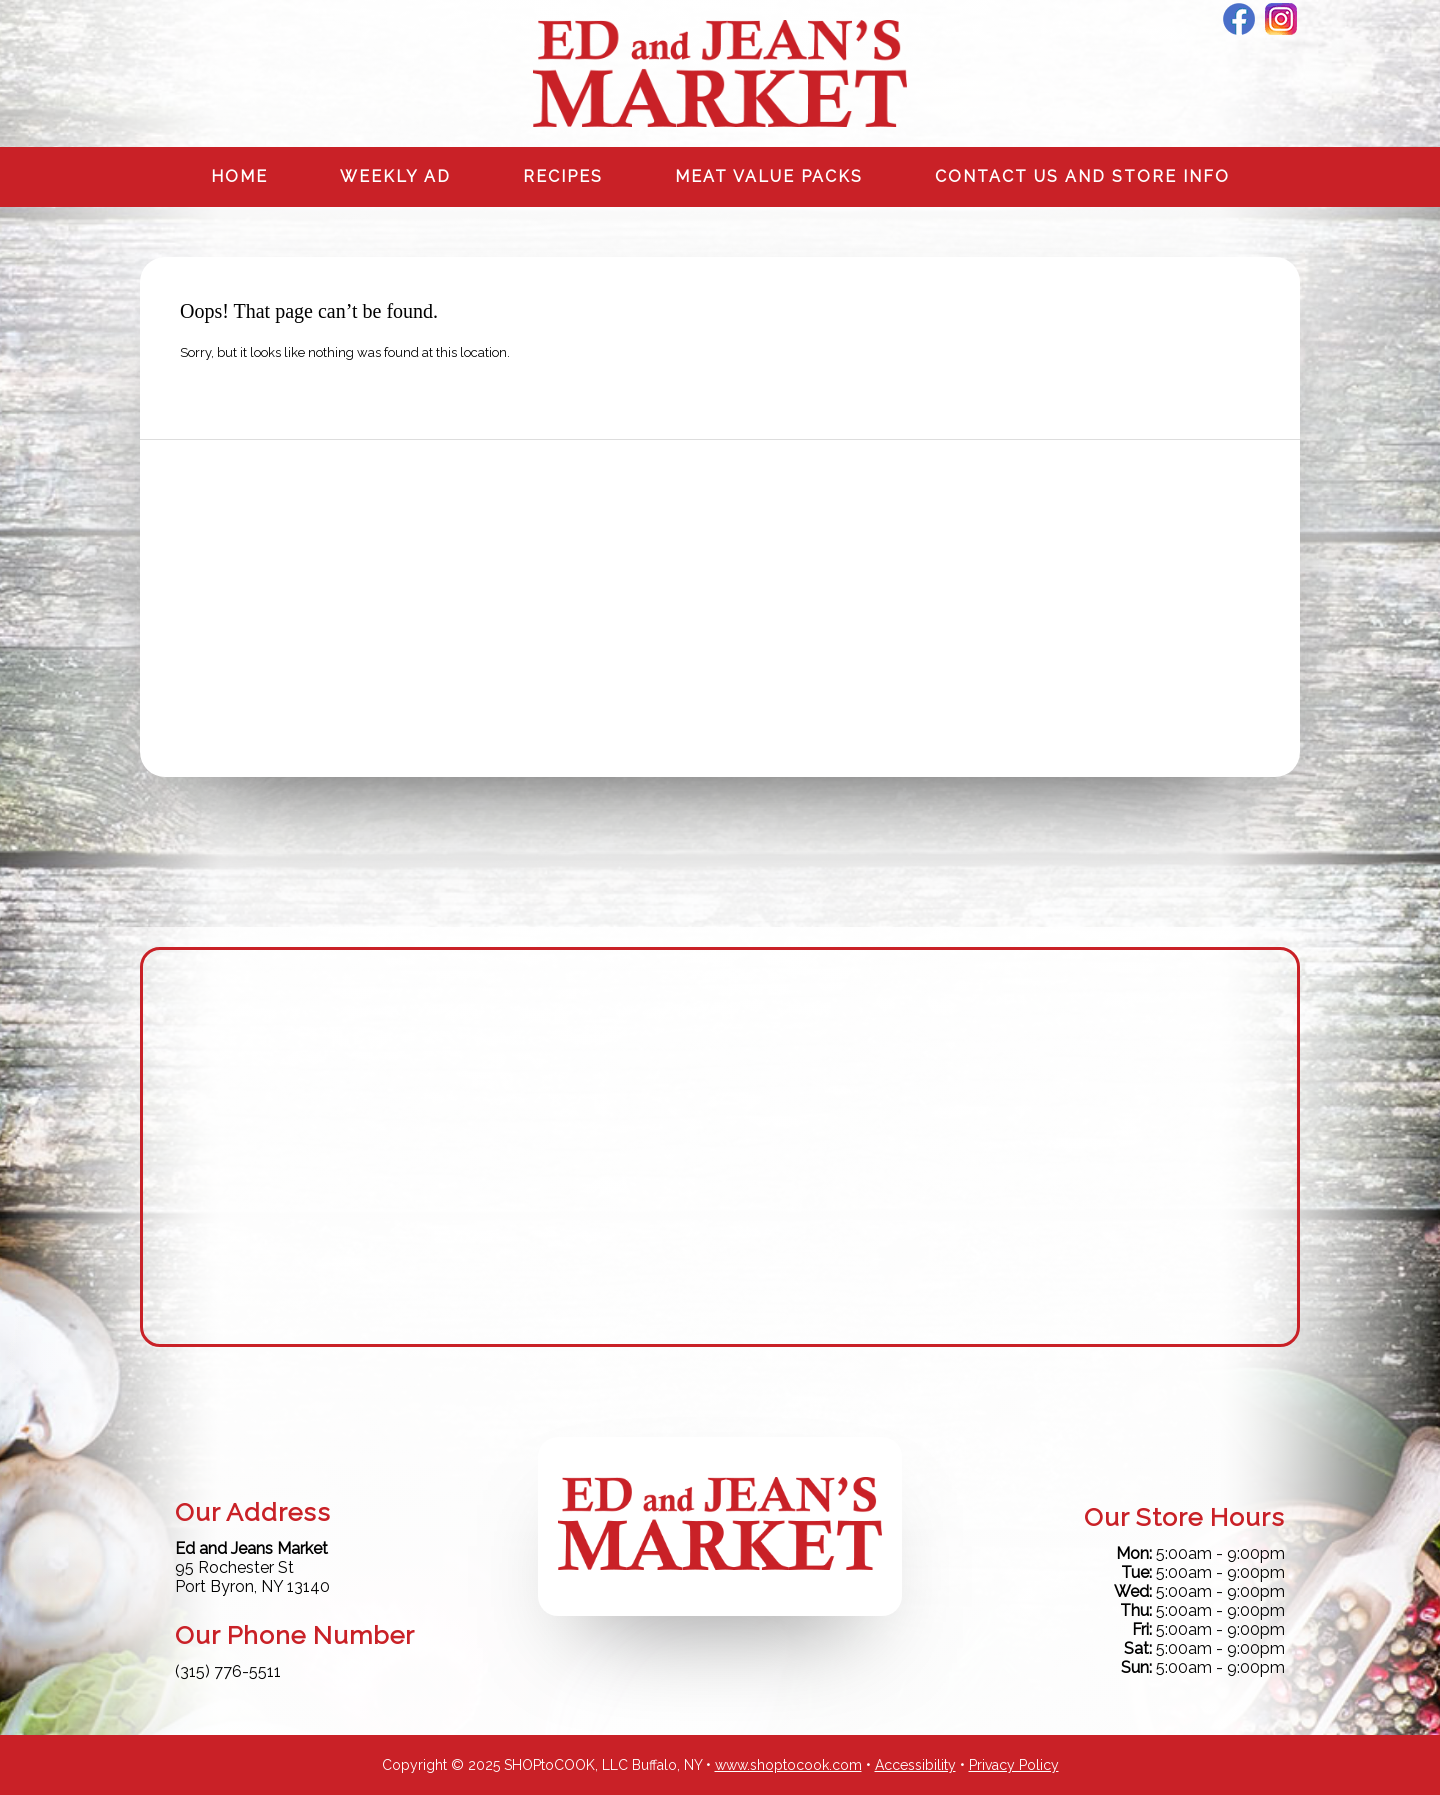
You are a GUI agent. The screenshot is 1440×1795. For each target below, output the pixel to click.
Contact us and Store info (1082, 176)
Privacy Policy (1014, 1765)
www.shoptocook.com (788, 1765)
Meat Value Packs (769, 176)
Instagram (1281, 19)
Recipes (563, 176)
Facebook (1239, 19)
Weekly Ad (395, 176)
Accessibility (915, 1765)
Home (239, 176)
